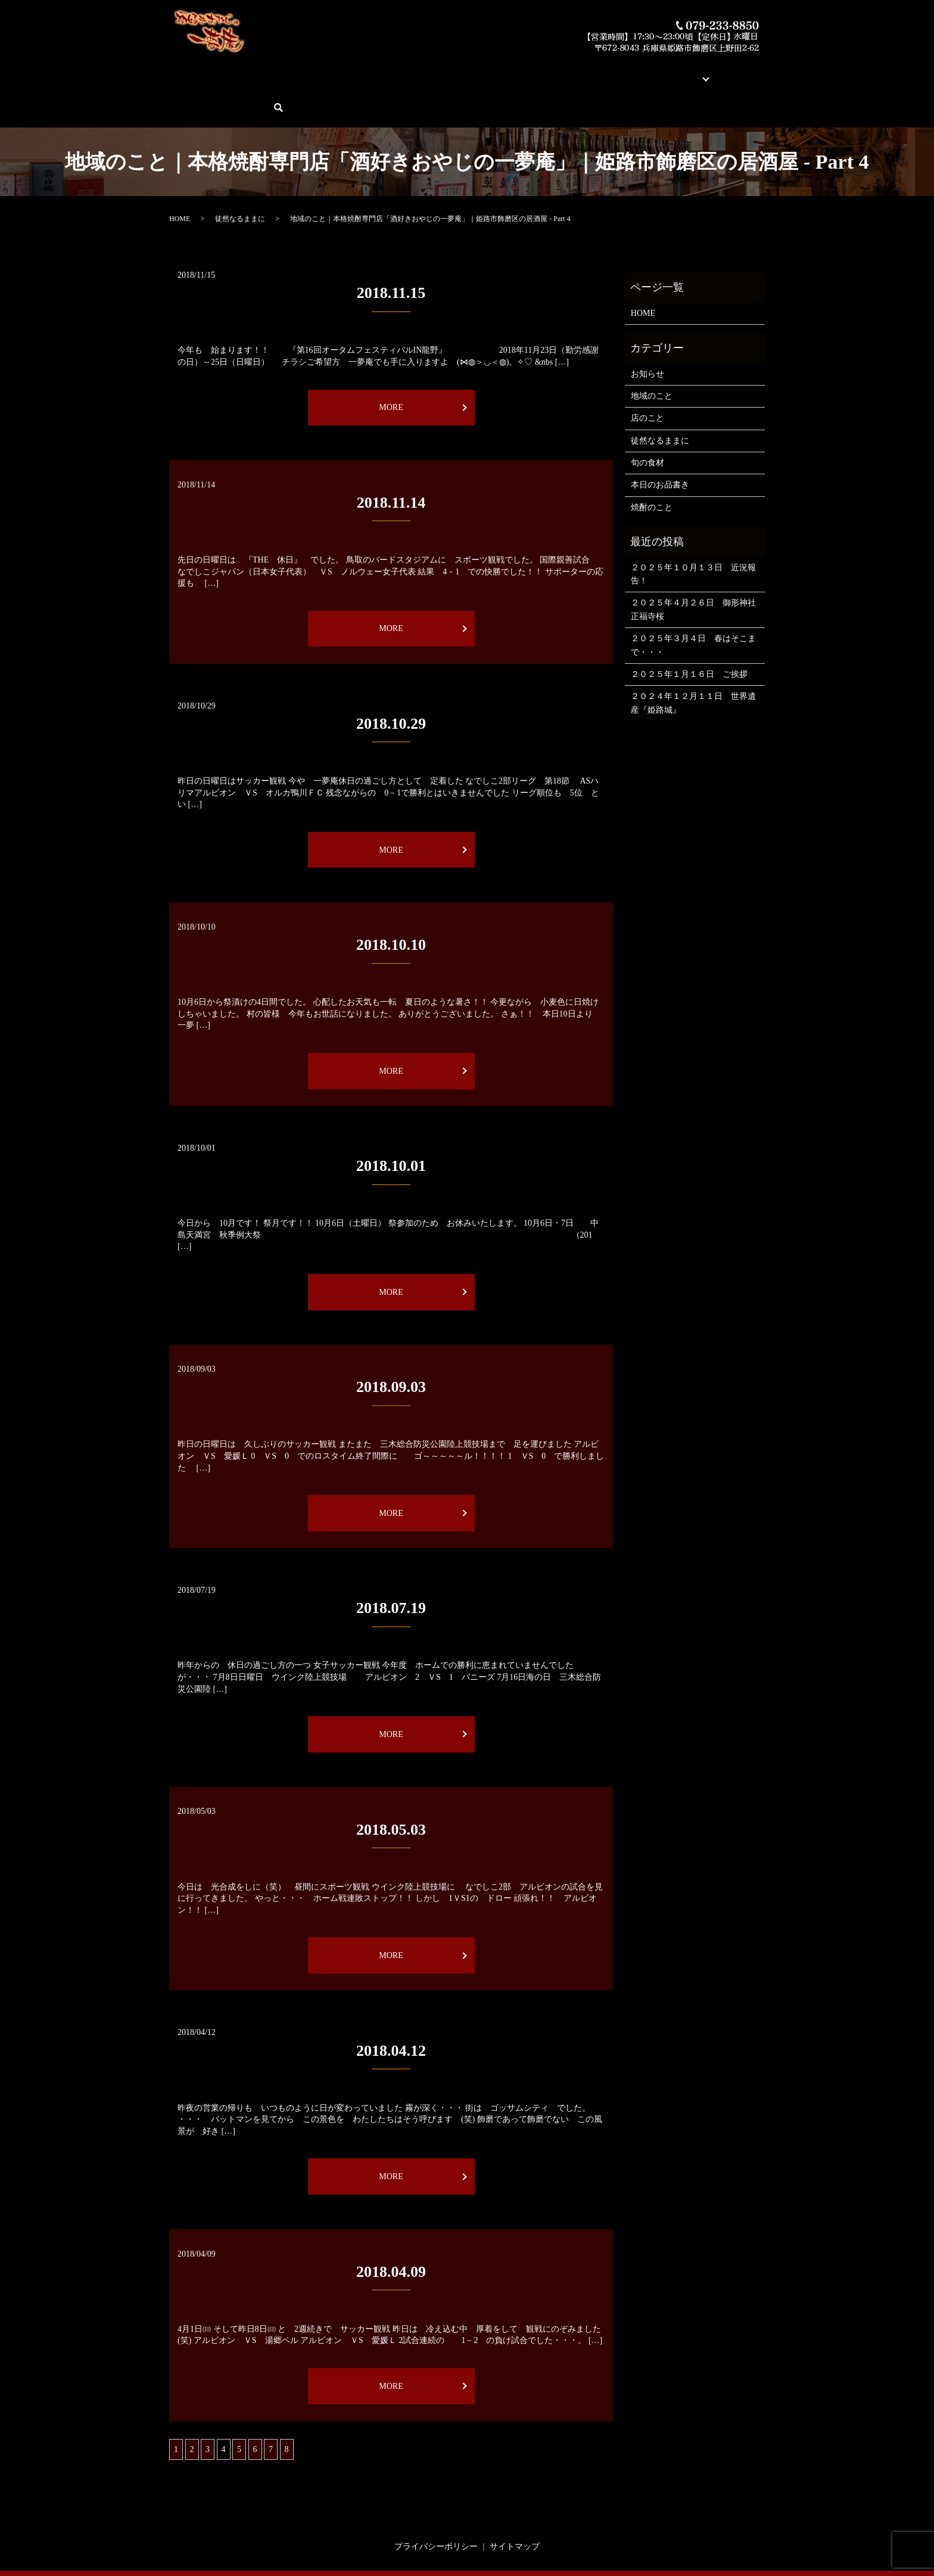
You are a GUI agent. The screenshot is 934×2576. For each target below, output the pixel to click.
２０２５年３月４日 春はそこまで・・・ (693, 604)
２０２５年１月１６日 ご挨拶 (689, 633)
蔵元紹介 (551, 71)
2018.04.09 (391, 2230)
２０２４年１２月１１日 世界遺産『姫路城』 (693, 662)
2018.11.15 (391, 251)
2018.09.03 (391, 1345)
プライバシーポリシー (436, 2505)
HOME (189, 71)
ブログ (630, 71)
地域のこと (652, 354)
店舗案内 (593, 71)
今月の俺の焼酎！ (434, 71)
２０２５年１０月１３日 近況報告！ (693, 532)
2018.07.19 (391, 1567)
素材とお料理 (502, 71)
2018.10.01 (391, 1124)
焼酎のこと (652, 465)
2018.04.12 (391, 2009)
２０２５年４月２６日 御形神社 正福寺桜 (695, 568)
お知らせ (647, 332)
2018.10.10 (391, 903)
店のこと (647, 376)
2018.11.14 (391, 461)
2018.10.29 (391, 682)
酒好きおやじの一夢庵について (268, 71)
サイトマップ (515, 2505)
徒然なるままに (240, 177)
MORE (391, 366)
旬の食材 (647, 421)
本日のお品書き (364, 71)
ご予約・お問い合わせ (697, 71)
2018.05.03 (391, 1788)
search (759, 72)
